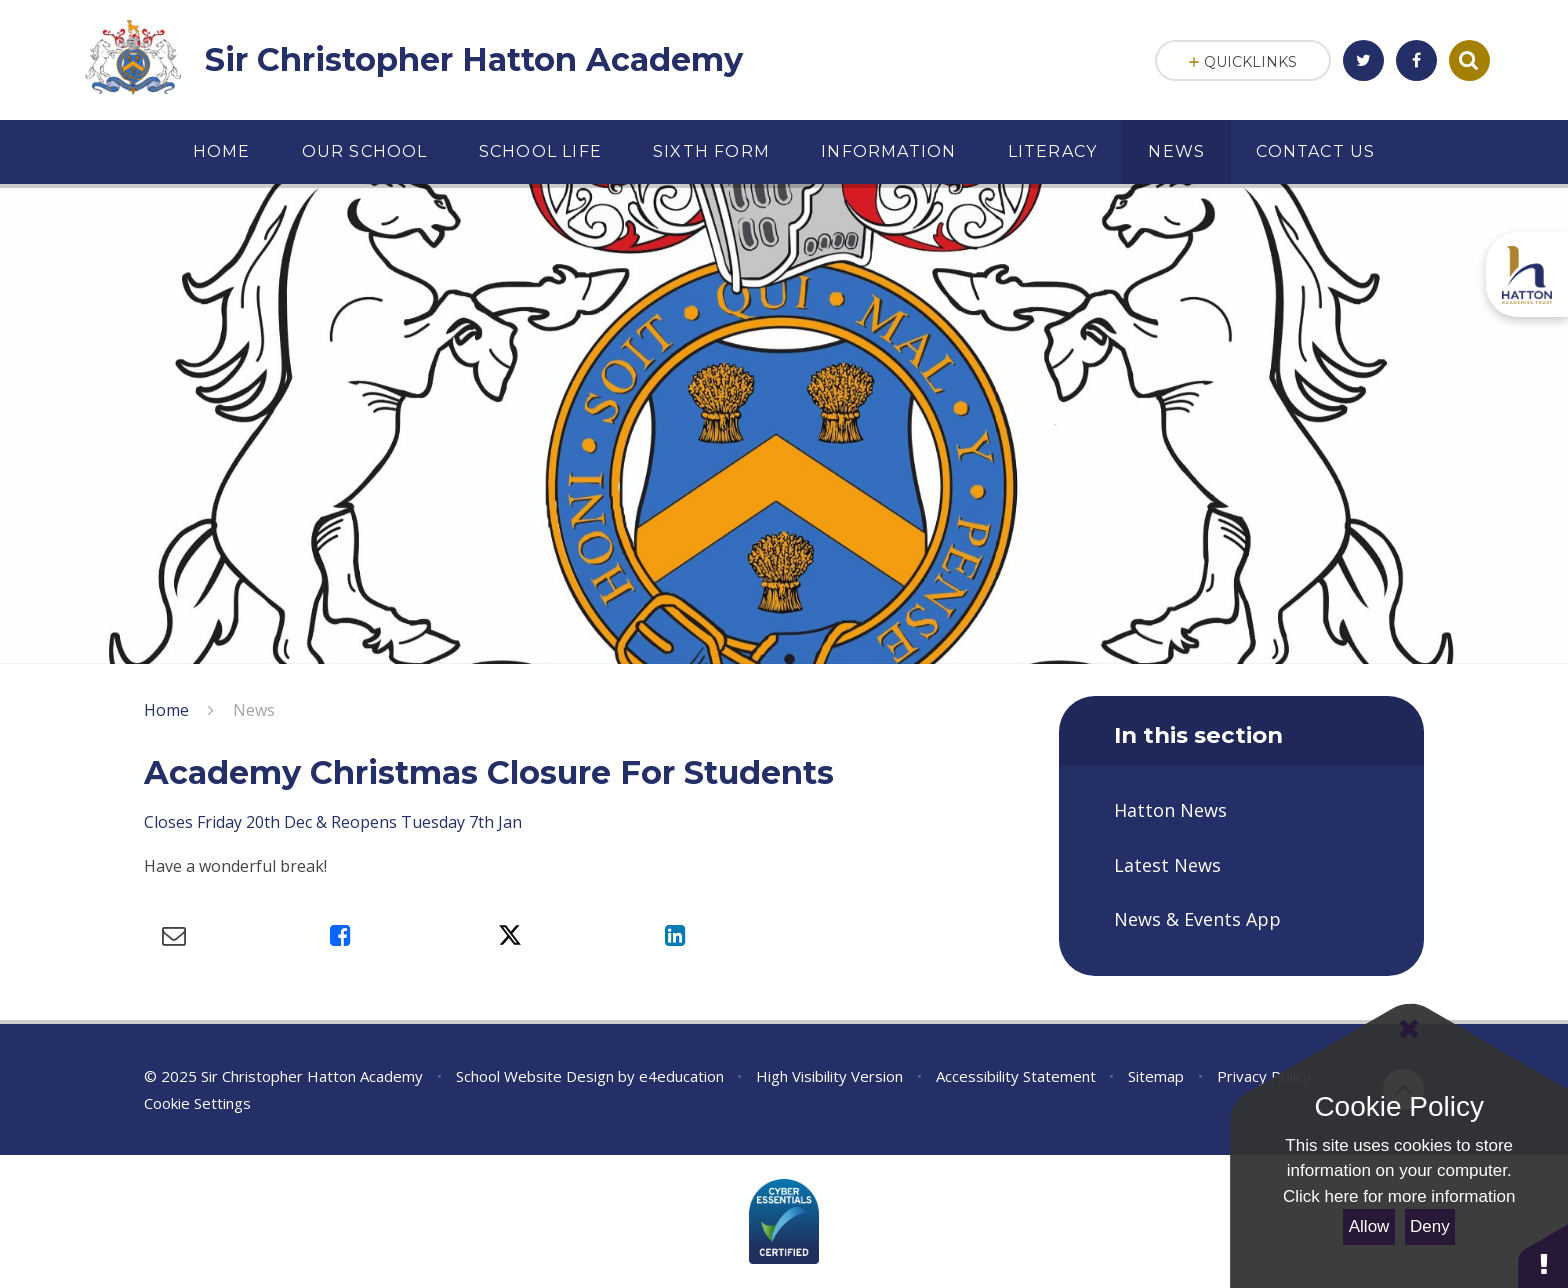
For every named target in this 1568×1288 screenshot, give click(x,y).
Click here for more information (1399, 1196)
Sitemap (1156, 1076)
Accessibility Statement (1016, 1076)
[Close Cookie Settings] (1408, 1029)
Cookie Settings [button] (197, 1103)
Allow (1369, 1226)
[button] (1543, 1255)
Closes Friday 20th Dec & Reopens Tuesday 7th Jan (333, 822)
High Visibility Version (829, 1076)
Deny (1430, 1226)
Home (166, 710)
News (254, 710)
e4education (681, 1076)
